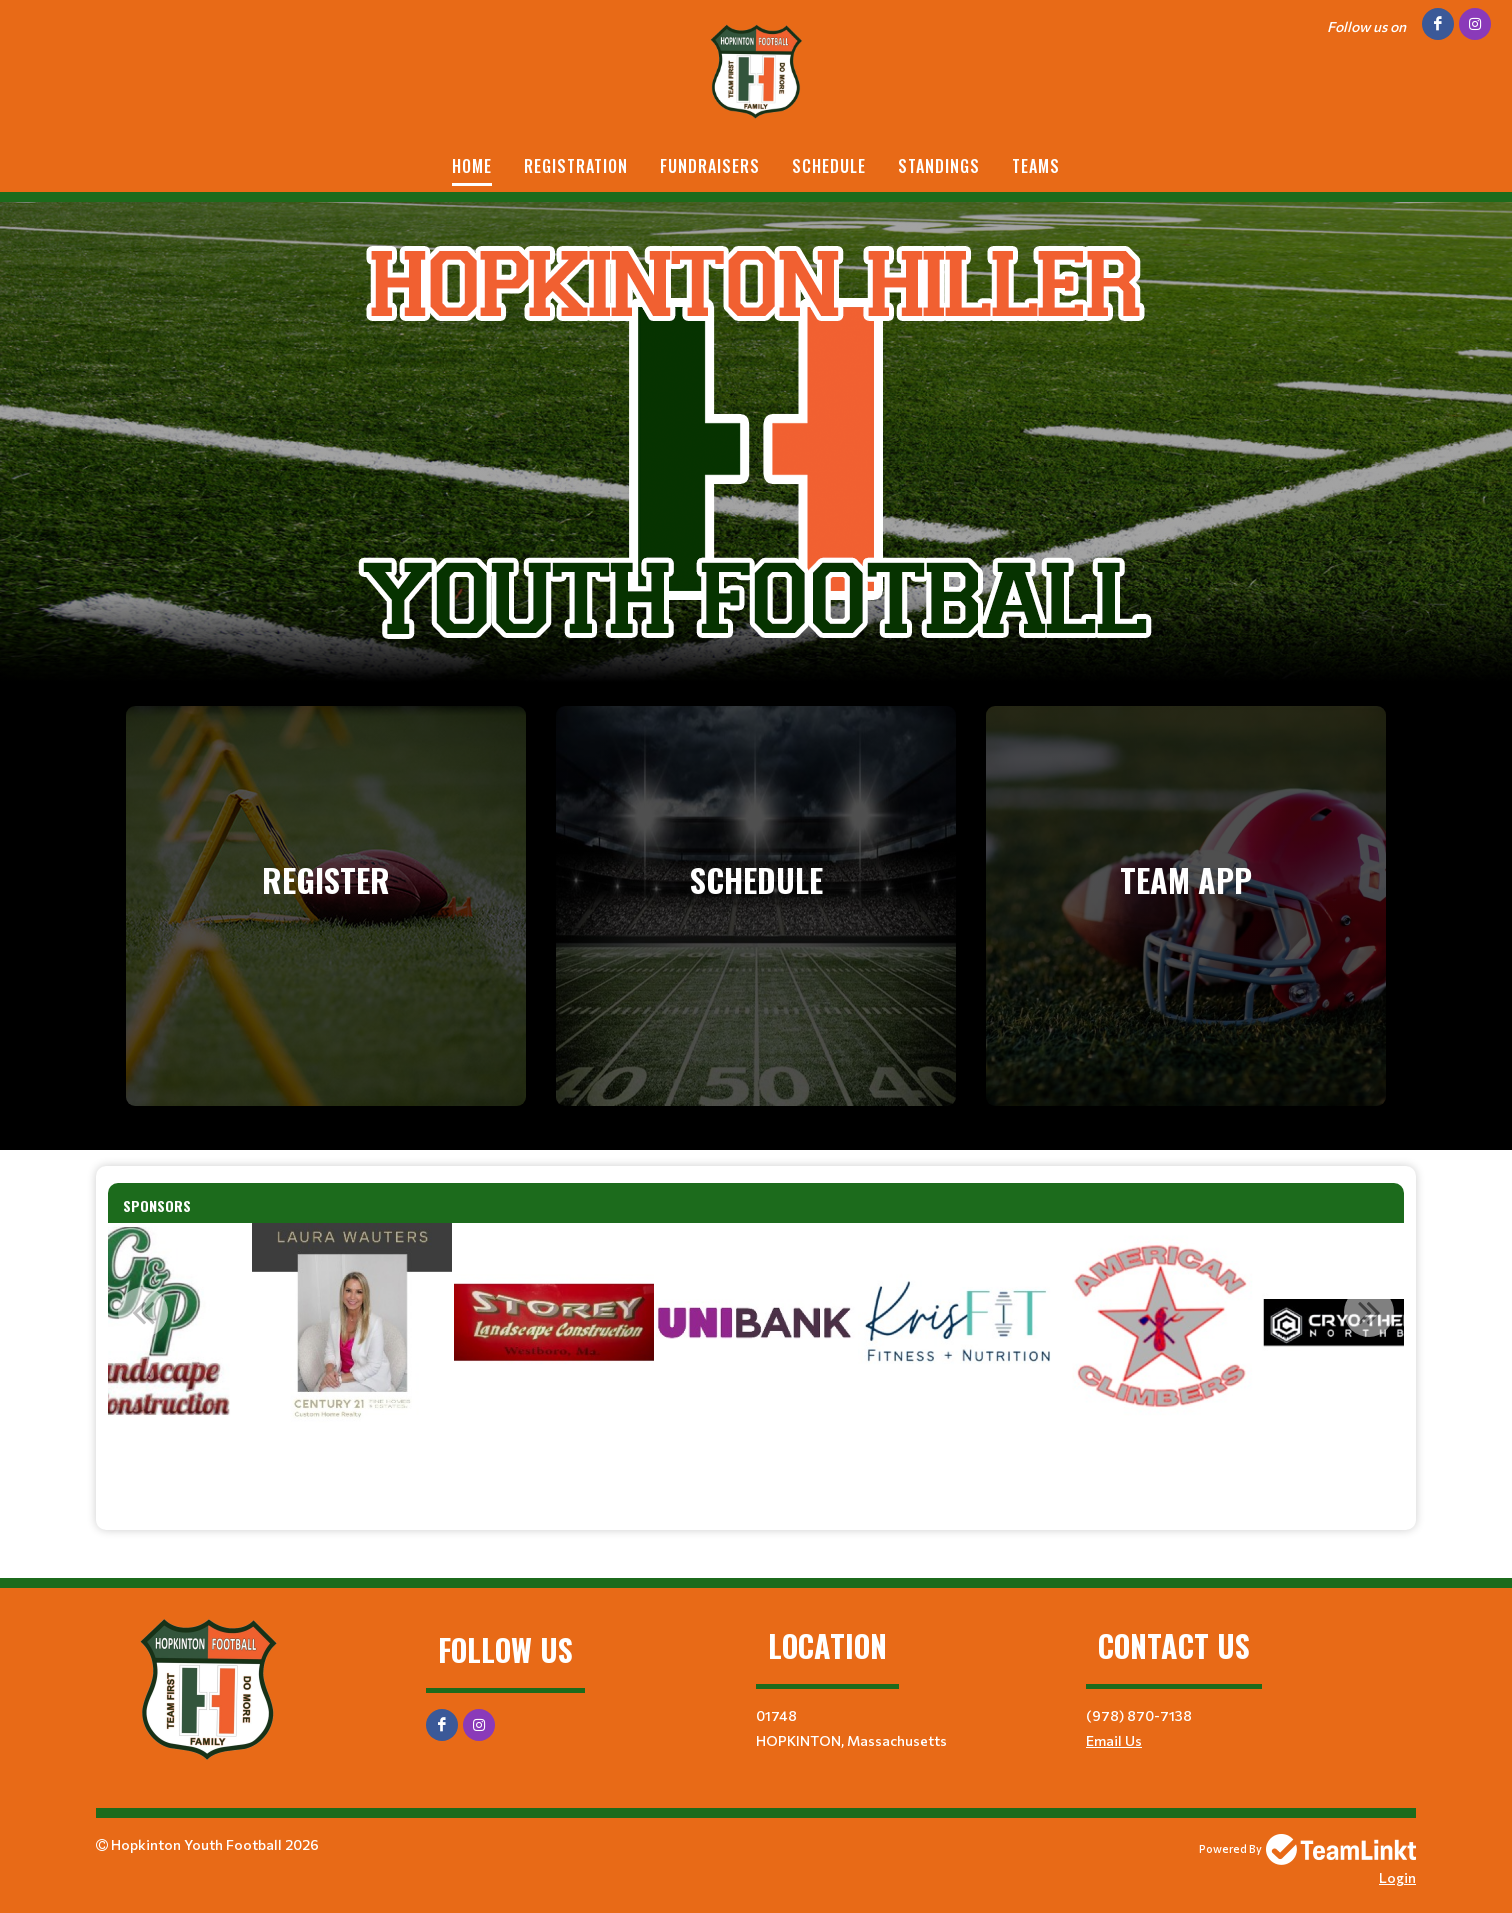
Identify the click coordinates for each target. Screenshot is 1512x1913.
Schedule (829, 166)
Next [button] (1369, 1312)
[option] (352, 1323)
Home (472, 166)
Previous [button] (143, 1312)
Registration (576, 166)
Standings (939, 166)
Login (1397, 1877)
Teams (1036, 166)
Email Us (1114, 1740)
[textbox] (756, 1461)
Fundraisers (710, 166)
